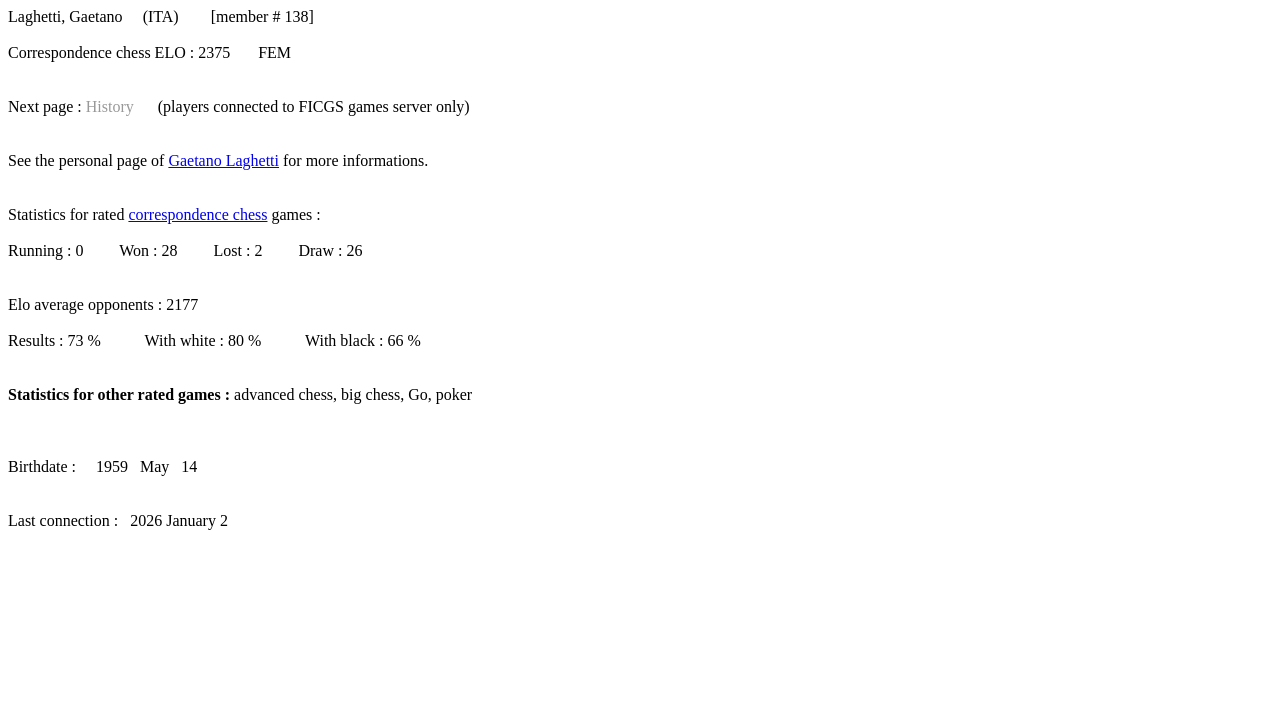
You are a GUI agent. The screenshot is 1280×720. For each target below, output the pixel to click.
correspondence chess (197, 214)
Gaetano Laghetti (223, 160)
